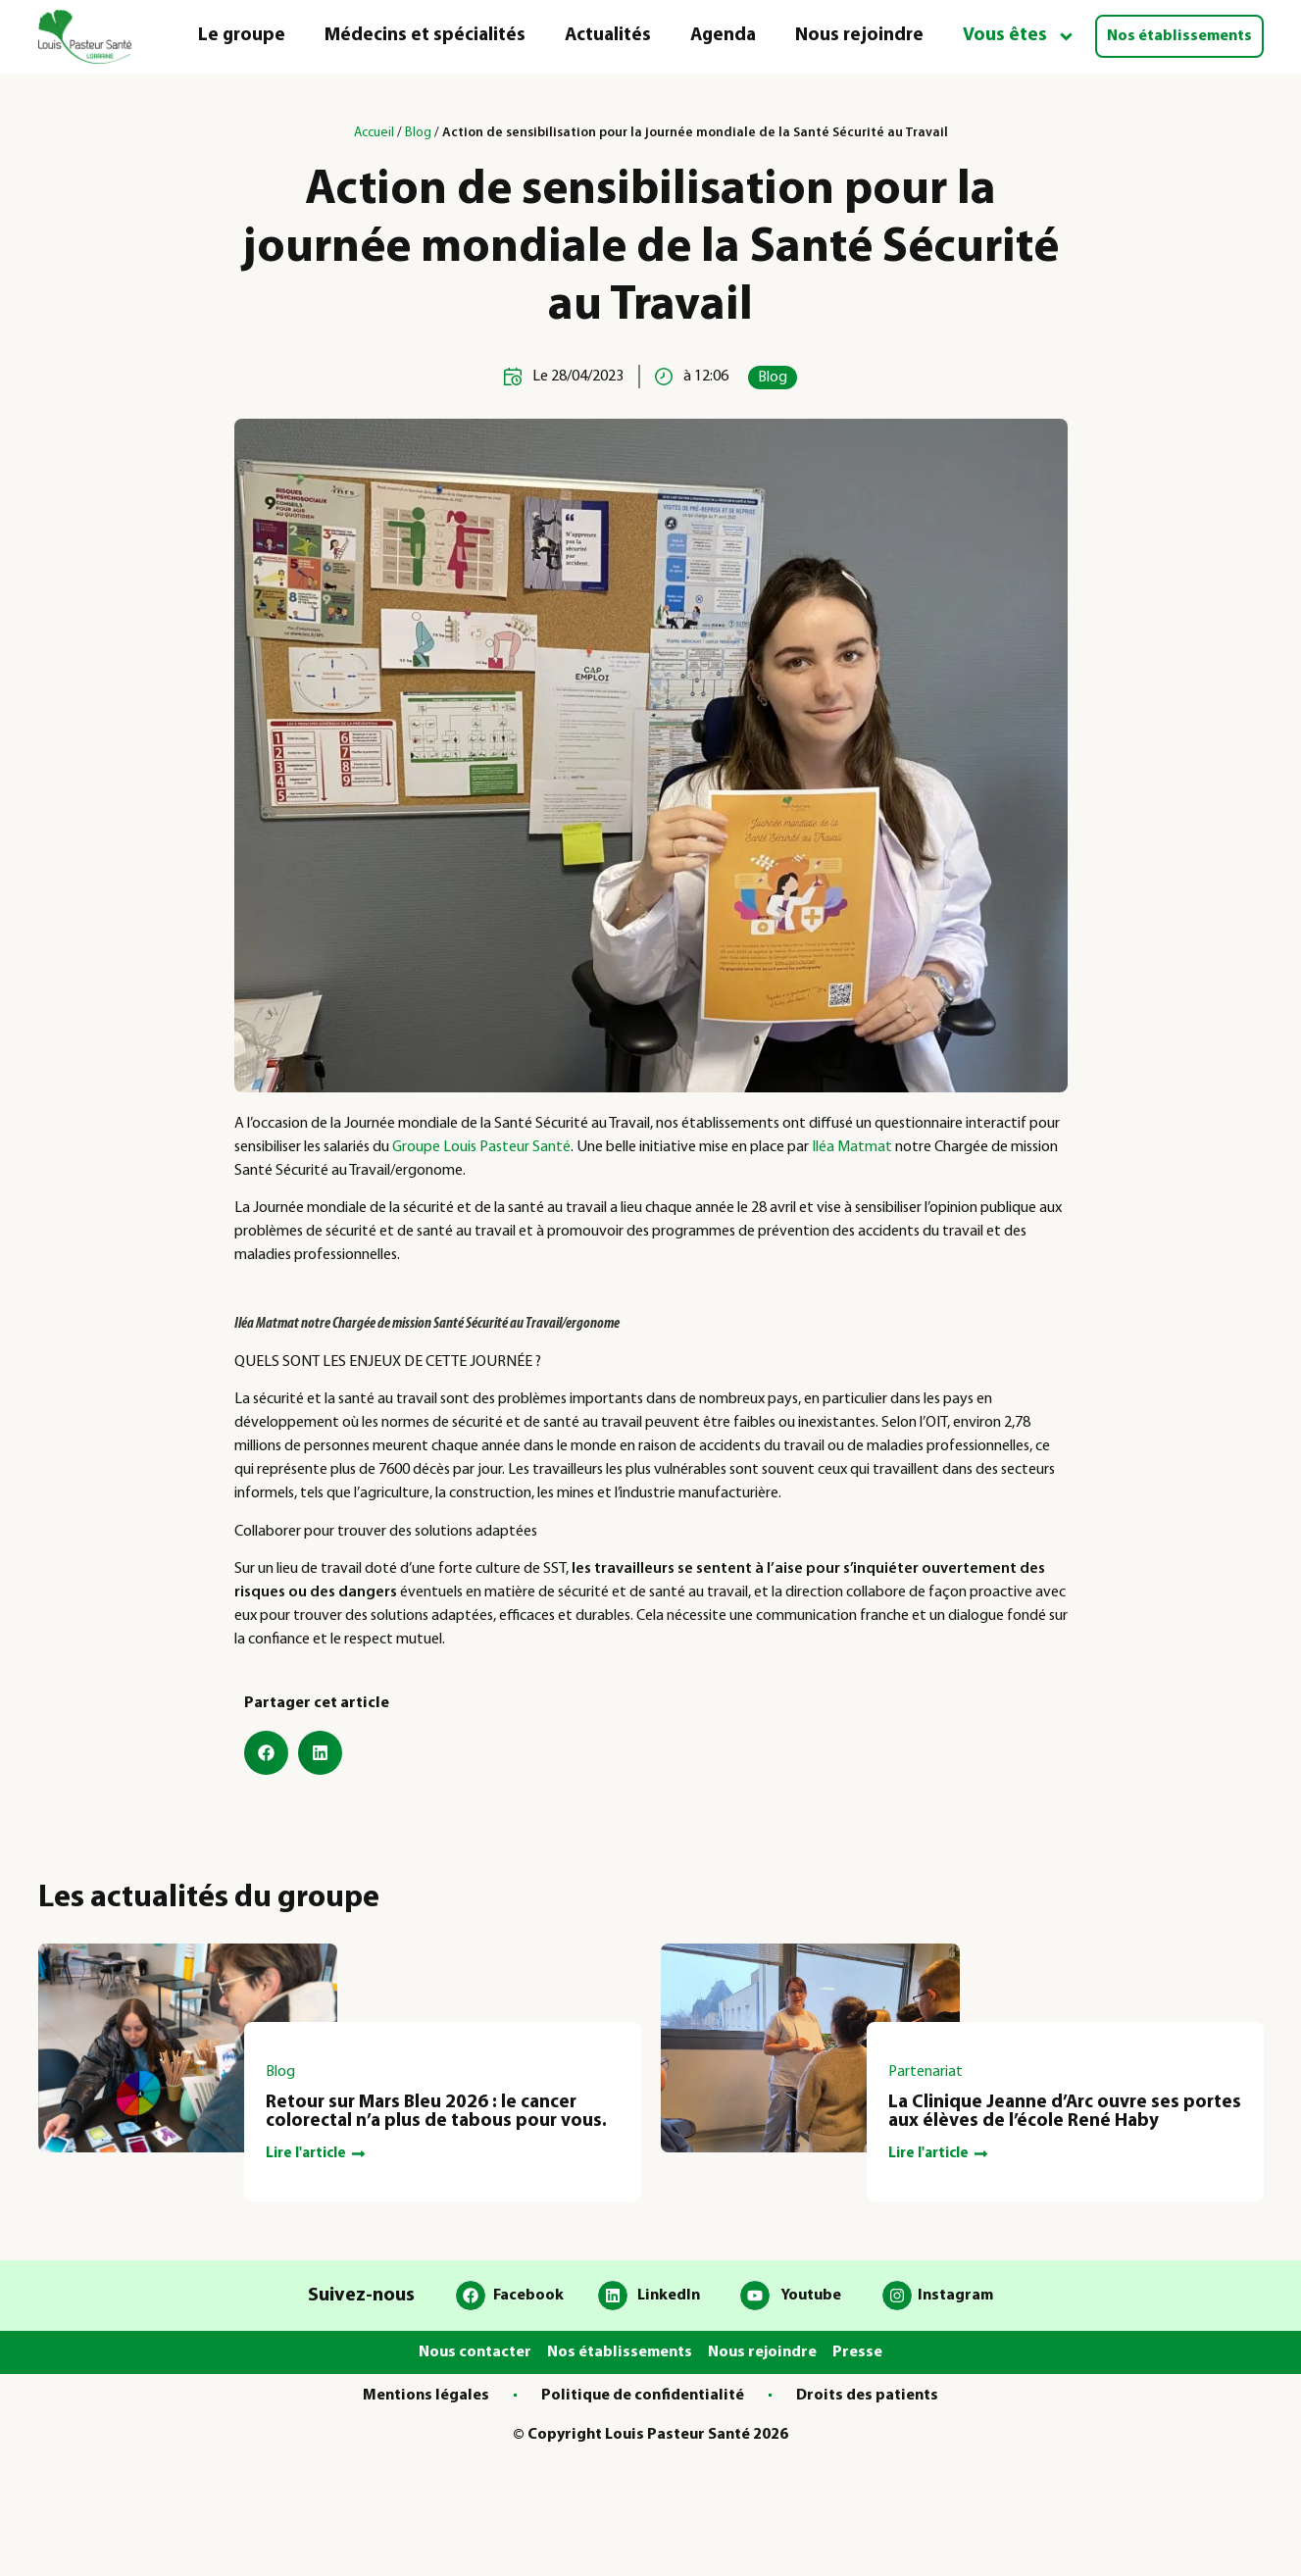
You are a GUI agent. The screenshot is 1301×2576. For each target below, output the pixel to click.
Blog (418, 132)
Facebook (528, 2295)
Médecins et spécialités (425, 35)
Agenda (723, 35)
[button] (266, 1753)
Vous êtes (1019, 37)
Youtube (810, 2295)
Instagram (955, 2295)
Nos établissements (1179, 36)
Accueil (374, 132)
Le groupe (241, 35)
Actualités (608, 35)
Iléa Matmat (852, 1147)
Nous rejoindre (859, 35)
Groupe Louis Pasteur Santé (481, 1147)
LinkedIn (668, 2295)
